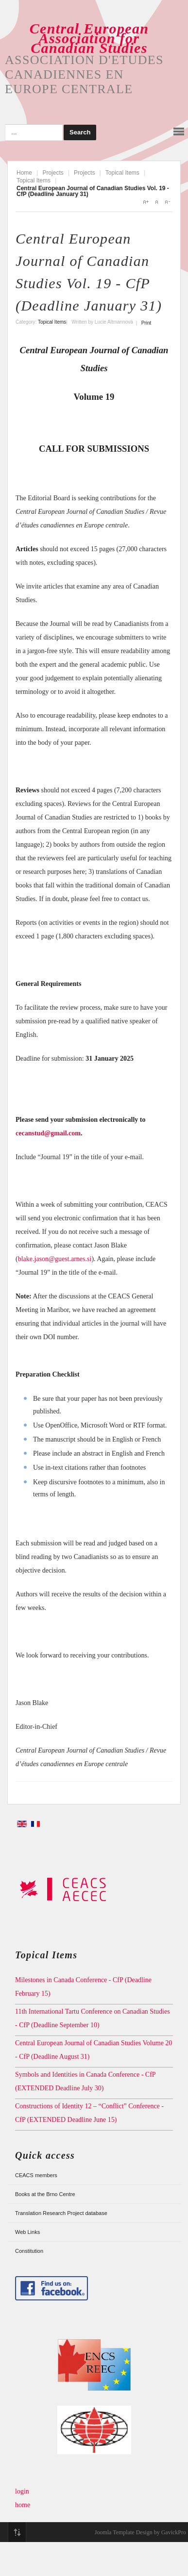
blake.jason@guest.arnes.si (55, 1259)
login (22, 2491)
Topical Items (122, 172)
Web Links (27, 2232)
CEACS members (36, 2175)
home (22, 2505)
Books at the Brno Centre (45, 2194)
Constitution (29, 2251)
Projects (52, 172)
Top (17, 2532)
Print (146, 323)
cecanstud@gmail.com (48, 1133)
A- (167, 202)
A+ (145, 202)
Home (24, 172)
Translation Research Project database (61, 2213)
